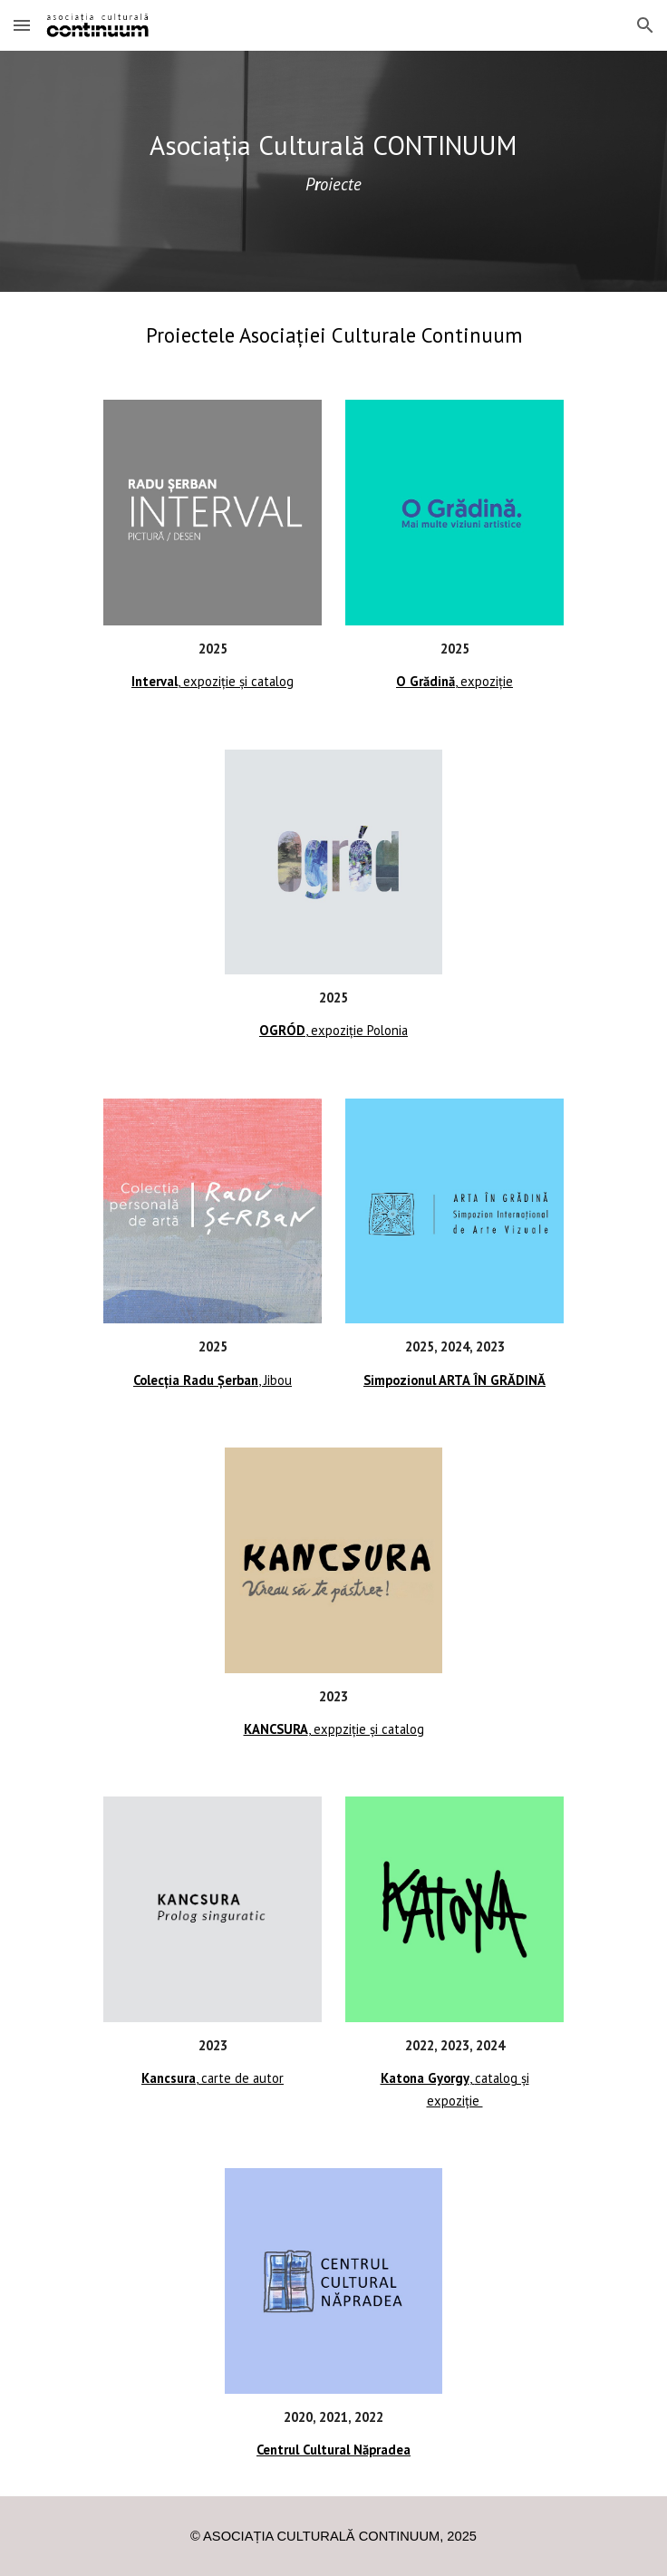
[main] (333, 171)
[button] (22, 25)
